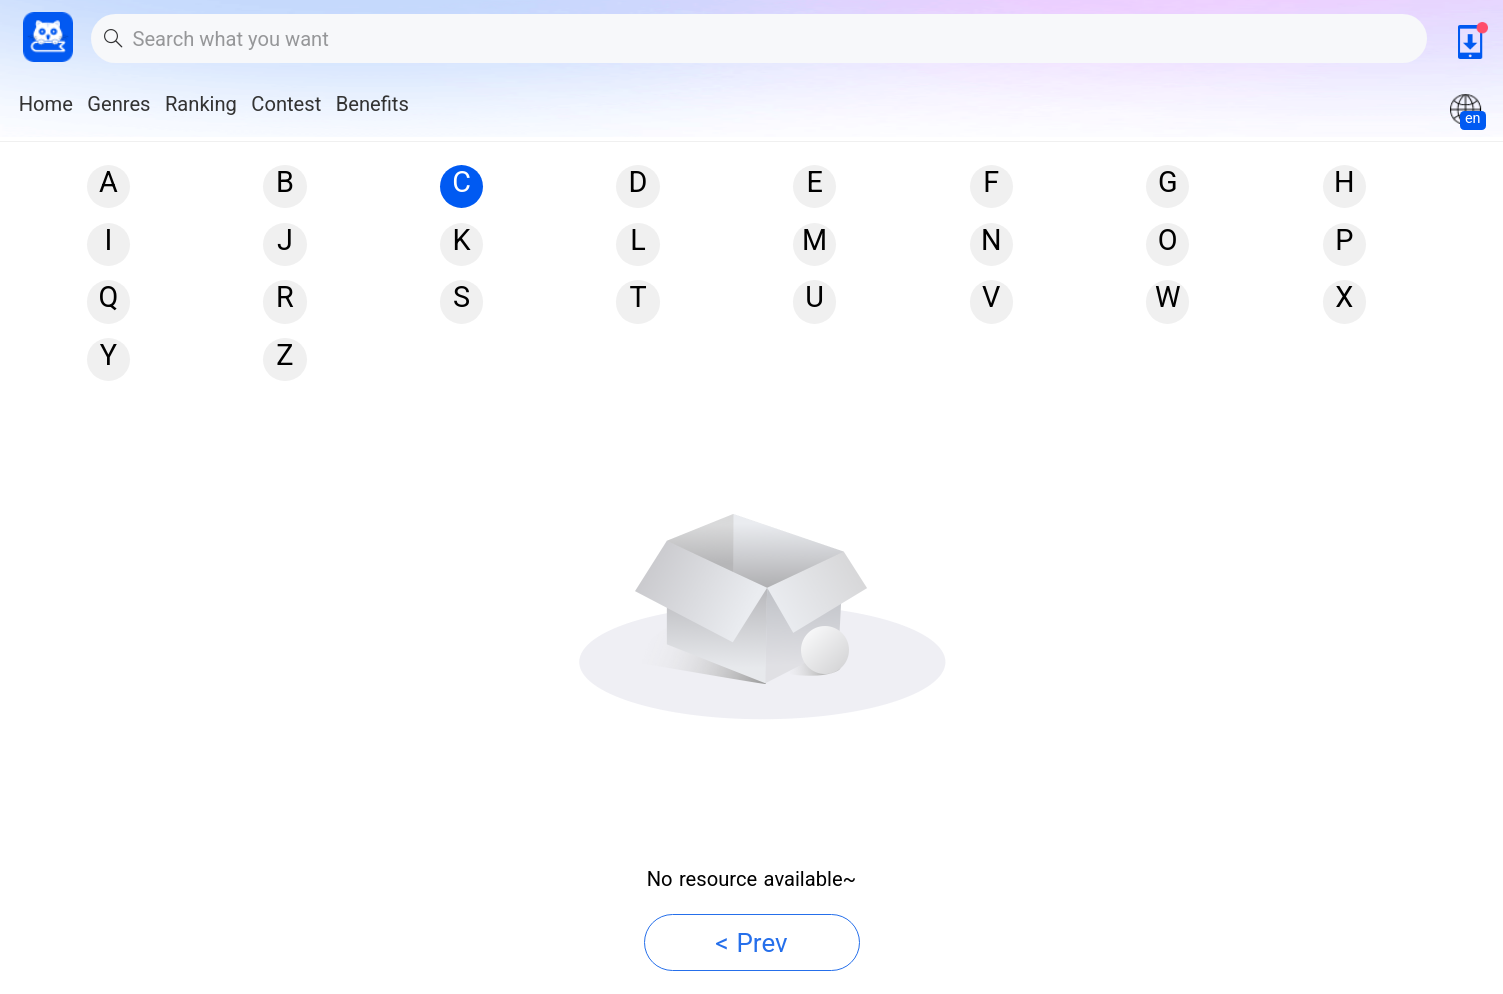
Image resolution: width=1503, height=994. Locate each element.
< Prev (751, 943)
